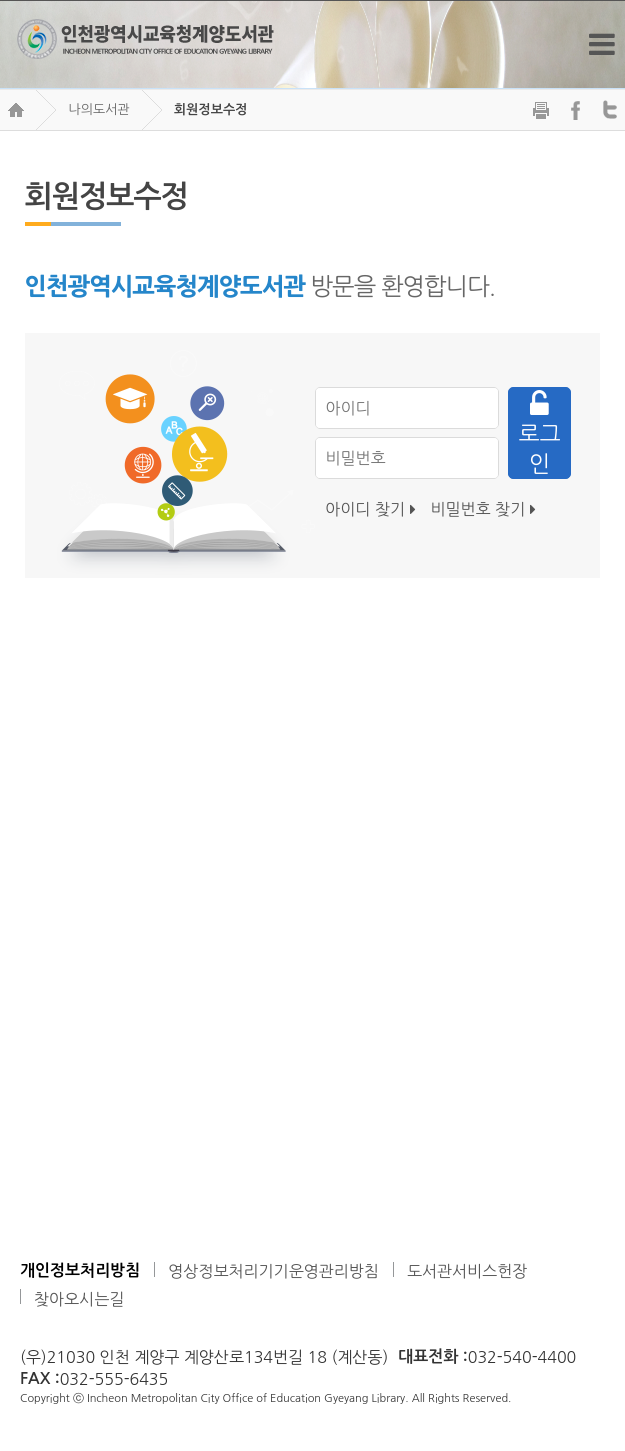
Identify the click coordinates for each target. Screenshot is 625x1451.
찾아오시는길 (79, 1299)
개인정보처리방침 (80, 1270)
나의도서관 (98, 109)
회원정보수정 (210, 109)
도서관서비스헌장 (467, 1271)
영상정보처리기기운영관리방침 (273, 1271)
